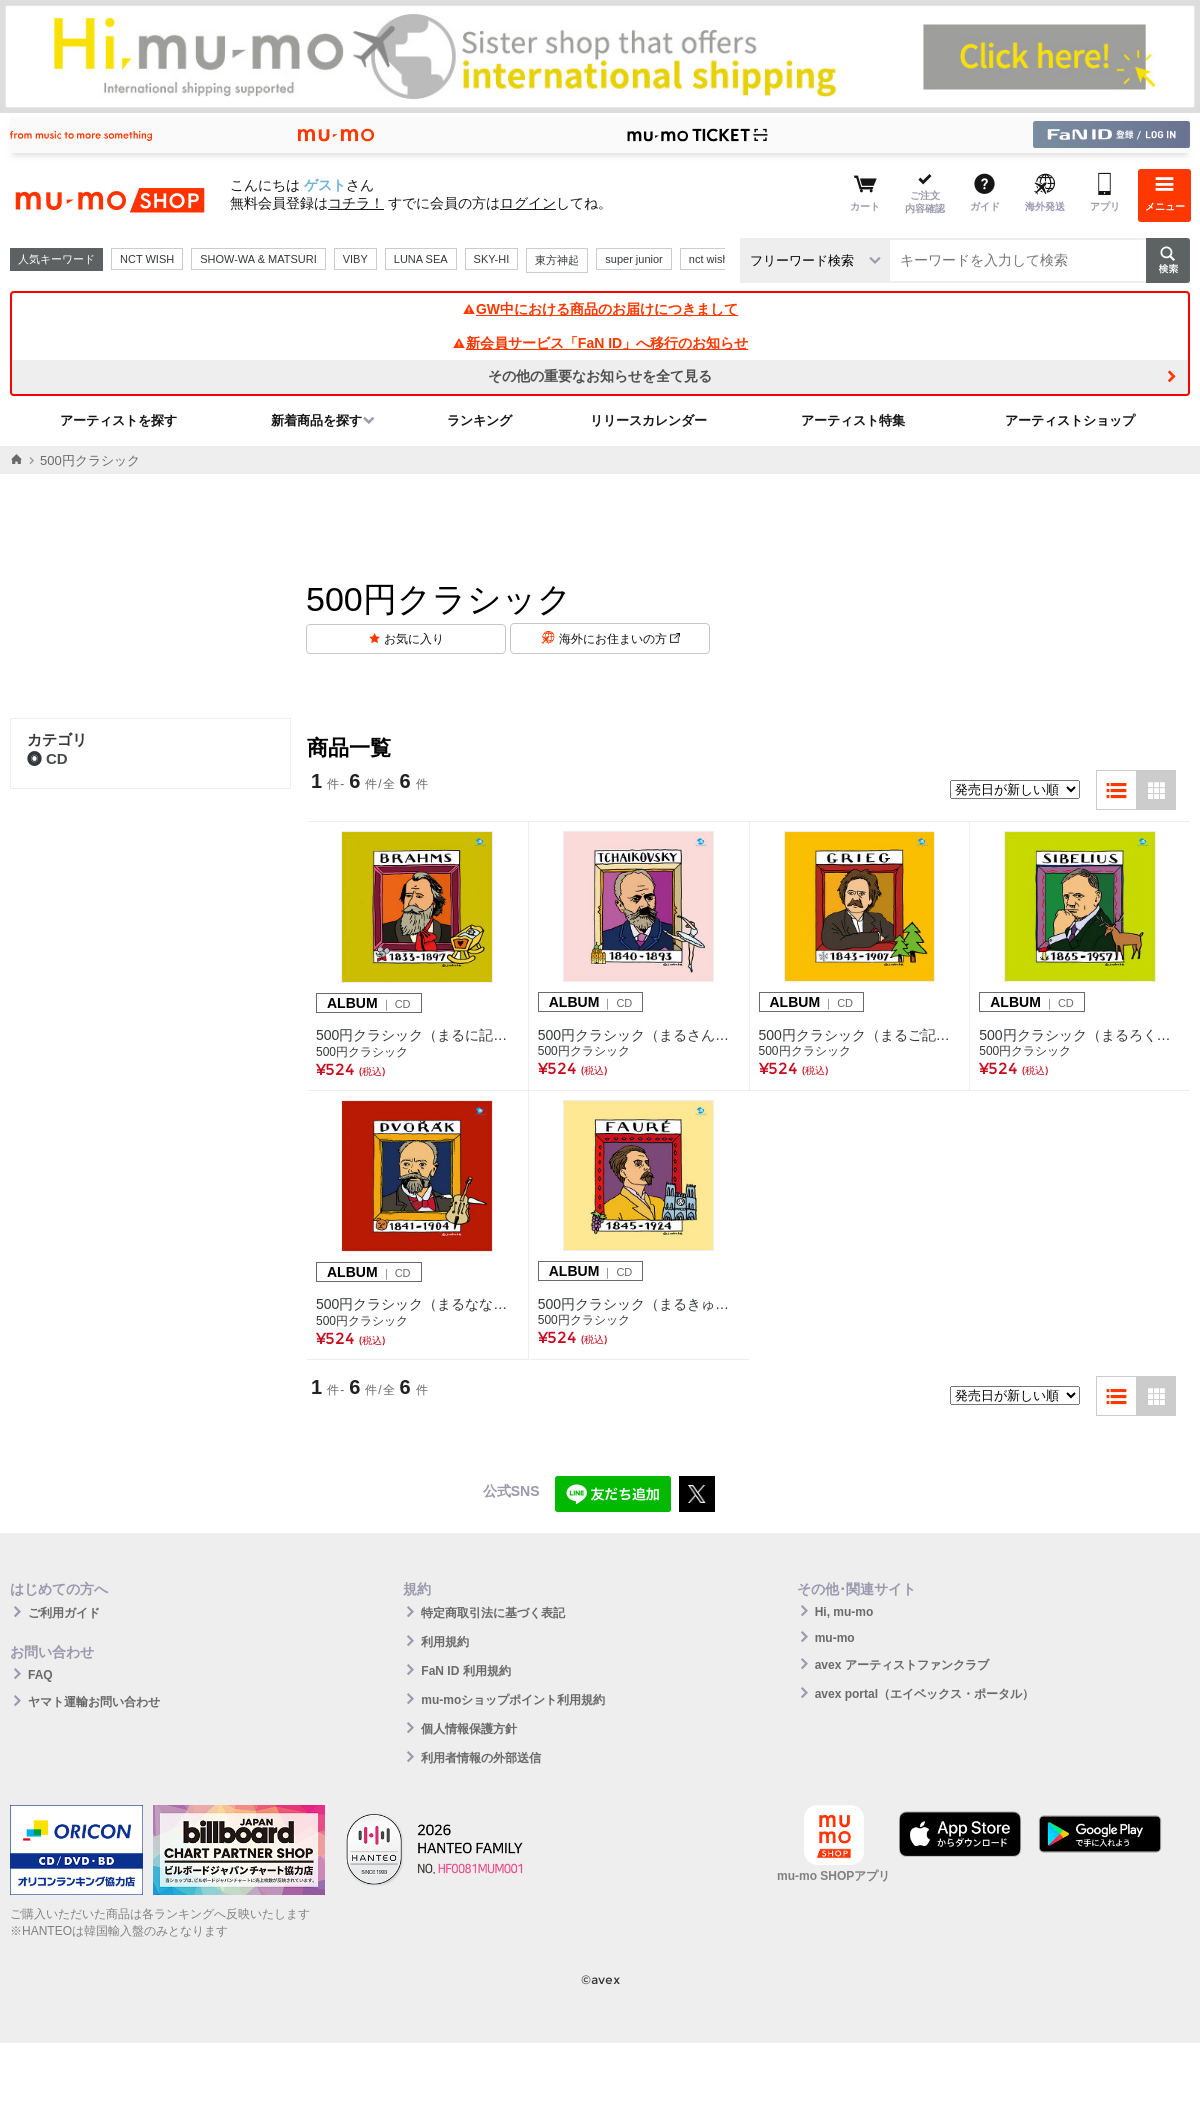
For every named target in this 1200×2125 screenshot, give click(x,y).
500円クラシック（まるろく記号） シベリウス (1080, 1035)
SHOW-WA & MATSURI (258, 259)
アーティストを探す (118, 420)
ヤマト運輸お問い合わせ (94, 1702)
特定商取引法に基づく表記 (493, 1613)
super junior (633, 259)
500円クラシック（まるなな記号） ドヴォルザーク (417, 1304)
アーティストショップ (1070, 420)
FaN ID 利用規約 (465, 1671)
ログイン (528, 203)
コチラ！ (356, 203)
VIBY (355, 259)
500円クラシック (362, 1052)
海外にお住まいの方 (619, 639)
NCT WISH (147, 259)
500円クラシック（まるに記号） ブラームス (417, 1035)
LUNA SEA (421, 259)
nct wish (709, 259)
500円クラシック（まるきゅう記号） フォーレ (639, 1304)
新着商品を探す (316, 420)
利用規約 (445, 1642)
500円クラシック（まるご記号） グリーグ (860, 1035)
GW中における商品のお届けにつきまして (600, 309)
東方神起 (557, 260)
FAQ (40, 1675)
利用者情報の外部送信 (481, 1758)
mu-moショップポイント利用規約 (513, 1700)
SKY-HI (492, 259)
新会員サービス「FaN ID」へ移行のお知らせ (600, 343)
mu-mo (835, 1638)
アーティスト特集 (853, 420)
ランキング (479, 420)
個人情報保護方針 (469, 1729)
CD (47, 758)
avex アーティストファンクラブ (902, 1665)
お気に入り (414, 639)
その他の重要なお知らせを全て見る (600, 376)
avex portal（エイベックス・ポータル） (924, 1694)
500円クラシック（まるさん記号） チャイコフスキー (639, 1035)
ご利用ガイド (64, 1613)
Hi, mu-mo (844, 1612)
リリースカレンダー (648, 420)
